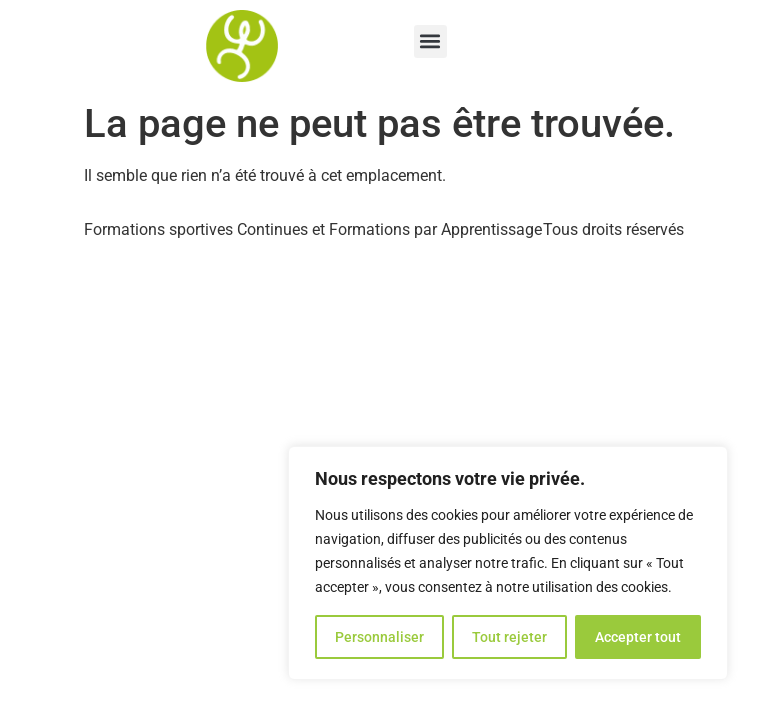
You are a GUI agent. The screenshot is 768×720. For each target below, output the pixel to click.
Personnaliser (379, 637)
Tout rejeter (509, 637)
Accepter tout (638, 637)
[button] (430, 41)
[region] (508, 563)
